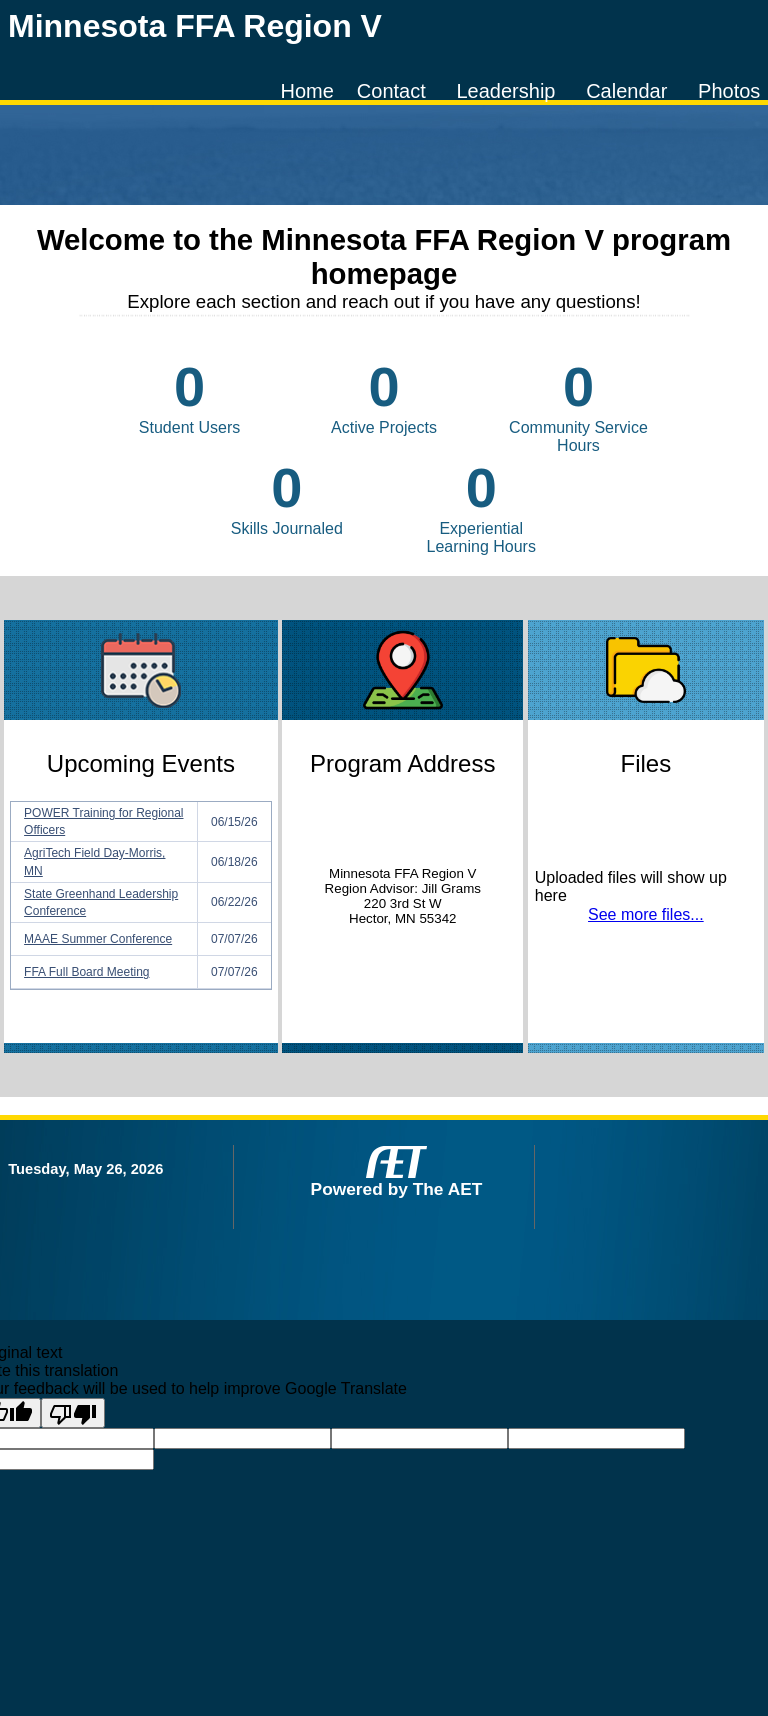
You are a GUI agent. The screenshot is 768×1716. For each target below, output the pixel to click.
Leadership (505, 91)
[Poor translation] (73, 1413)
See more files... (646, 914)
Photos (729, 91)
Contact (391, 91)
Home (306, 91)
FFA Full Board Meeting (86, 972)
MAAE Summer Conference (98, 939)
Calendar (626, 91)
